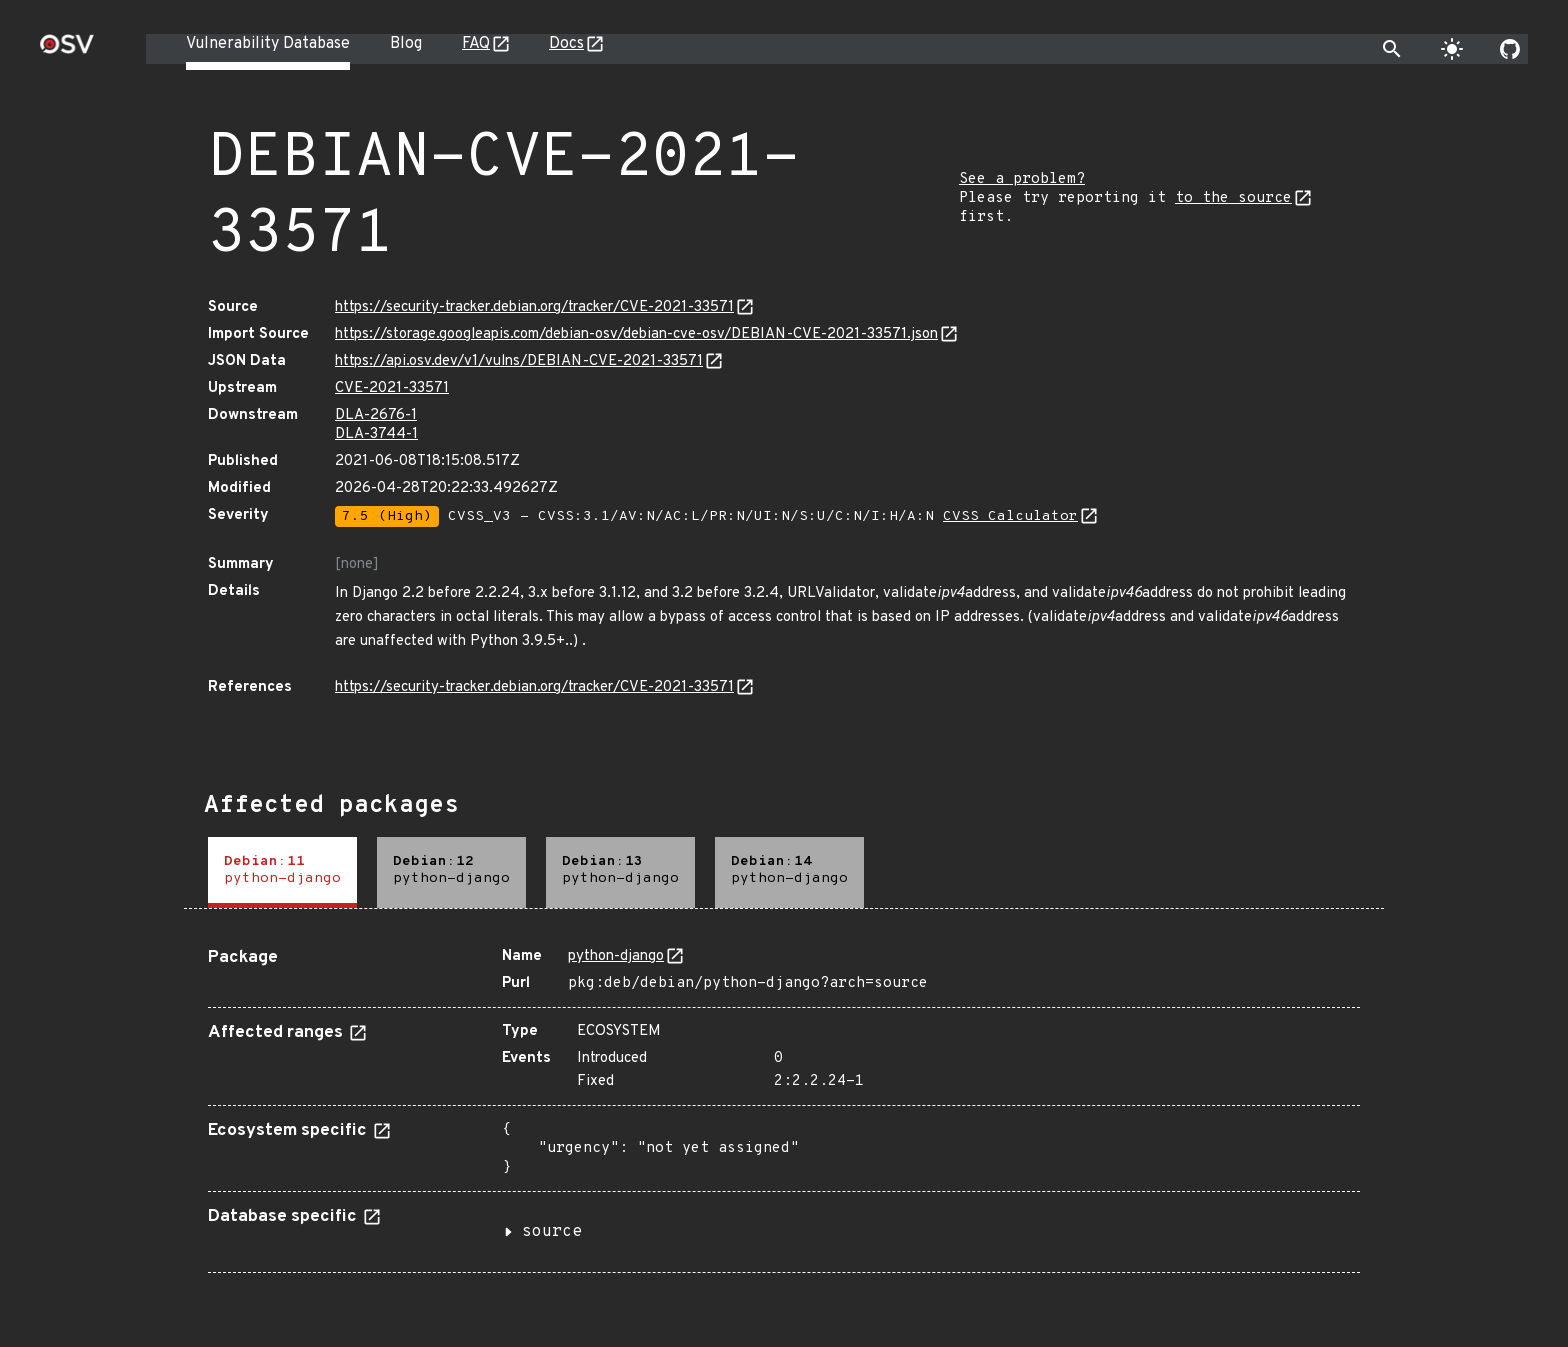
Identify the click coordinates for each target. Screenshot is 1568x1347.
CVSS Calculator (1010, 516)
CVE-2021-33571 (392, 388)
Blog (406, 44)
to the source (1233, 198)
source (552, 1232)
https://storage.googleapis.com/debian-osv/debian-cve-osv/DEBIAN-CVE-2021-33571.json (636, 334)
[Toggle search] (1392, 49)
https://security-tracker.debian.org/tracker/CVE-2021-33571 (534, 307)
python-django (616, 956)
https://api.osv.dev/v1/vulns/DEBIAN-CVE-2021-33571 (519, 361)
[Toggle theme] (1452, 49)
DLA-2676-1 (376, 415)
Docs (566, 44)
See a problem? (1022, 179)
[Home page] (67, 50)
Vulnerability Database (268, 44)
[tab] (282, 872)
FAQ (476, 44)
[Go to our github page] (1510, 49)
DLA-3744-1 (376, 434)
